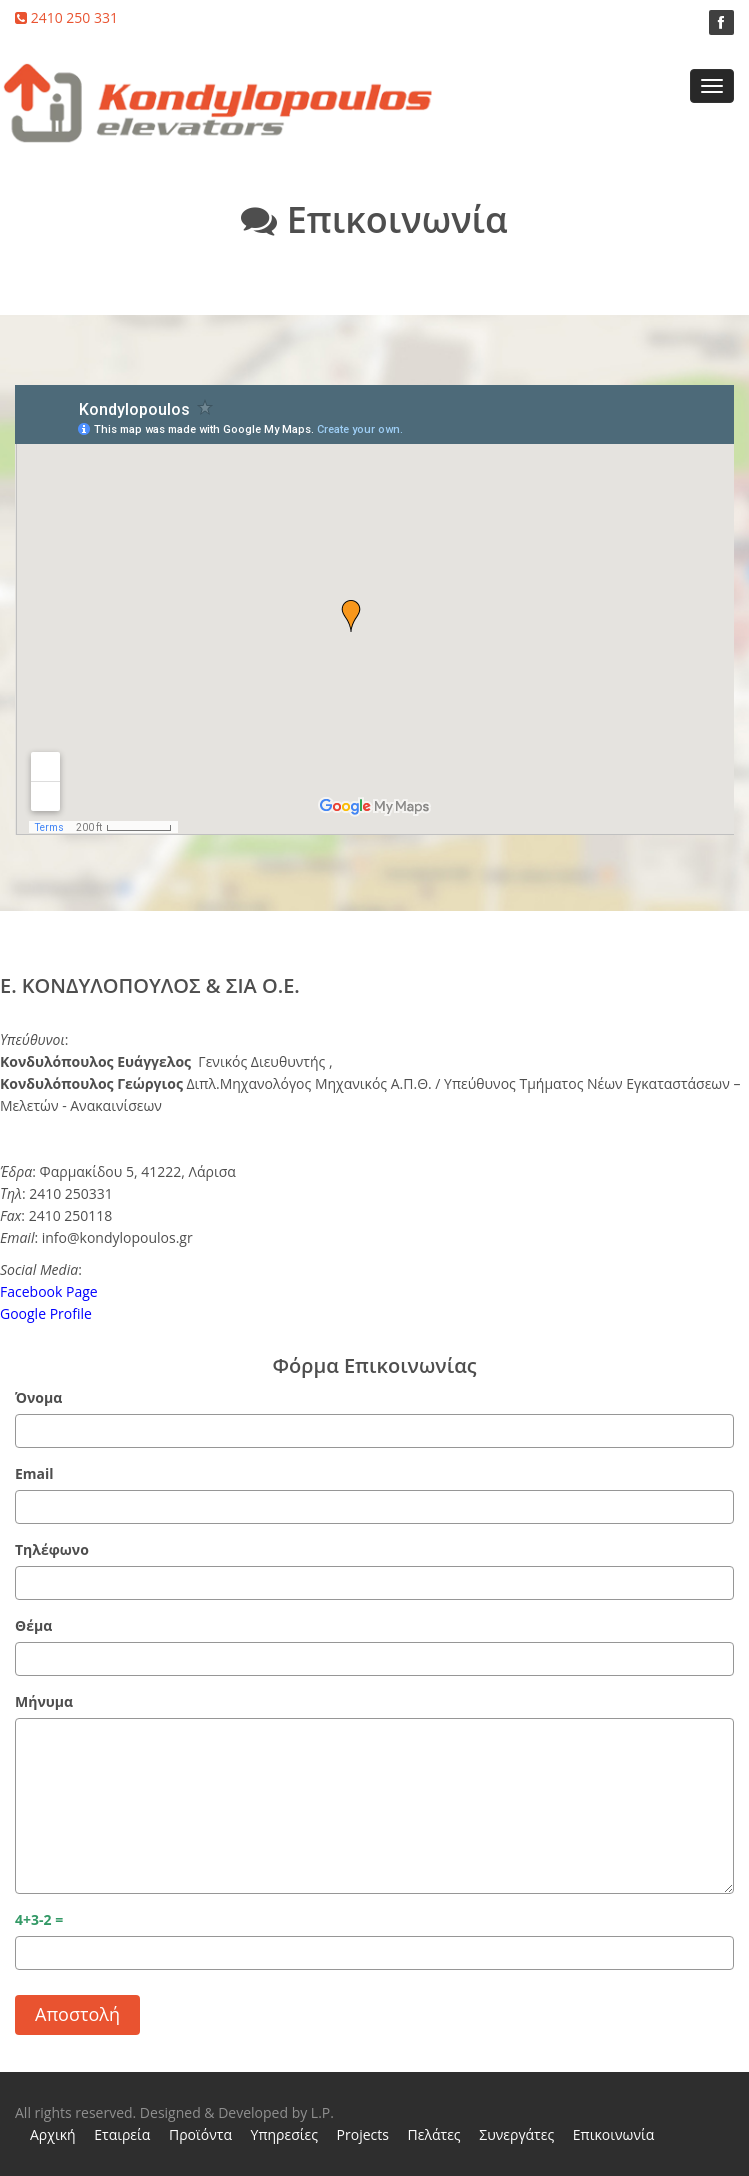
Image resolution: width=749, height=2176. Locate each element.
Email (34, 1473)
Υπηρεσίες (284, 2134)
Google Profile (46, 1313)
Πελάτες (434, 2134)
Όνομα (38, 1397)
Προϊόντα (200, 2134)
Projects (363, 2134)
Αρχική (53, 2134)
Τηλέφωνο (52, 1549)
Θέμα (33, 1625)
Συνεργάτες (516, 2134)
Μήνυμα (44, 1701)
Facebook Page (49, 1291)
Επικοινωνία (613, 2134)
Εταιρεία (122, 2134)
